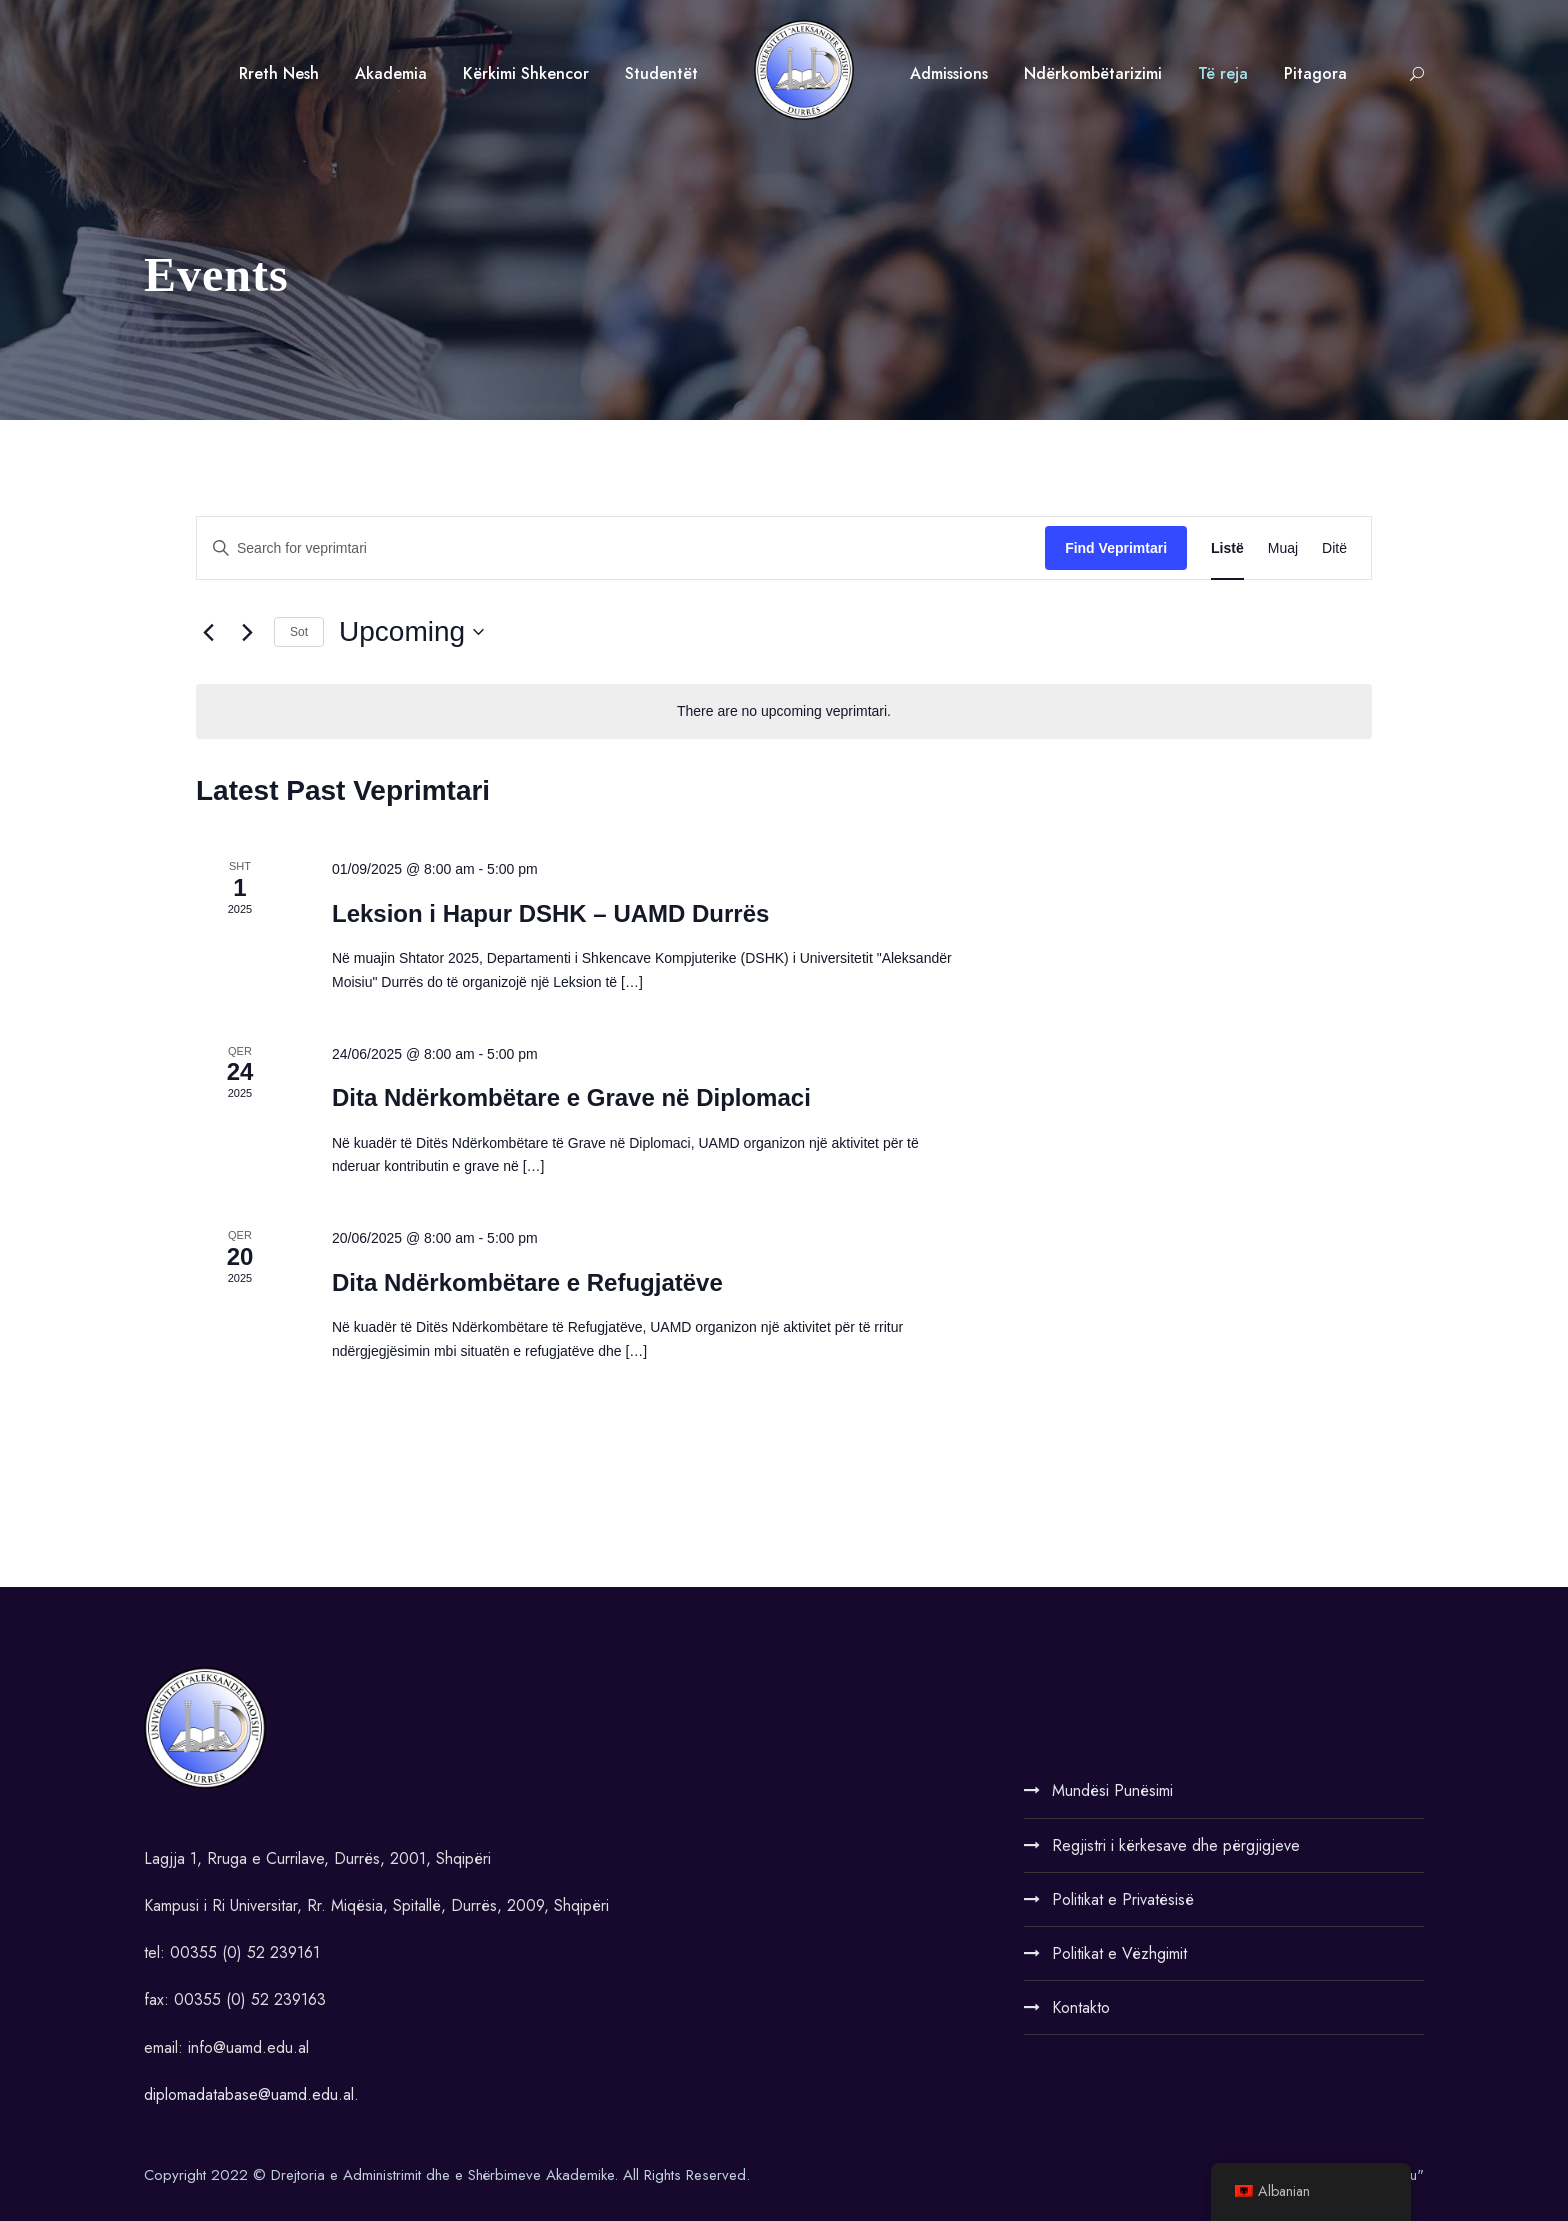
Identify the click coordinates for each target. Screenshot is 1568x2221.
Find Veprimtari (1116, 548)
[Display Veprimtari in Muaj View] (1283, 548)
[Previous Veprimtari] (208, 632)
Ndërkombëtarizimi (1093, 73)
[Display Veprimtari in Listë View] (1227, 548)
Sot (299, 632)
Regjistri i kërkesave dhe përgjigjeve (1176, 1845)
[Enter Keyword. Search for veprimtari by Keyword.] (621, 548)
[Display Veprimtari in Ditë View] (1334, 548)
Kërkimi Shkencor (526, 73)
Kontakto (1081, 2007)
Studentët (661, 73)
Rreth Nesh (279, 73)
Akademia (391, 73)
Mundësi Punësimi (1112, 1790)
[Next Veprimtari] (247, 632)
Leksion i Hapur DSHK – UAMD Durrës (550, 913)
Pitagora (1315, 73)
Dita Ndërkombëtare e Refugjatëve (527, 1282)
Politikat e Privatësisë (1123, 1899)
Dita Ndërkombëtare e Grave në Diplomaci (571, 1097)
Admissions (949, 73)
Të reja (1223, 73)
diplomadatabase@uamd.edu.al (249, 2094)
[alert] (784, 711)
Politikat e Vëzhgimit (1119, 1953)
